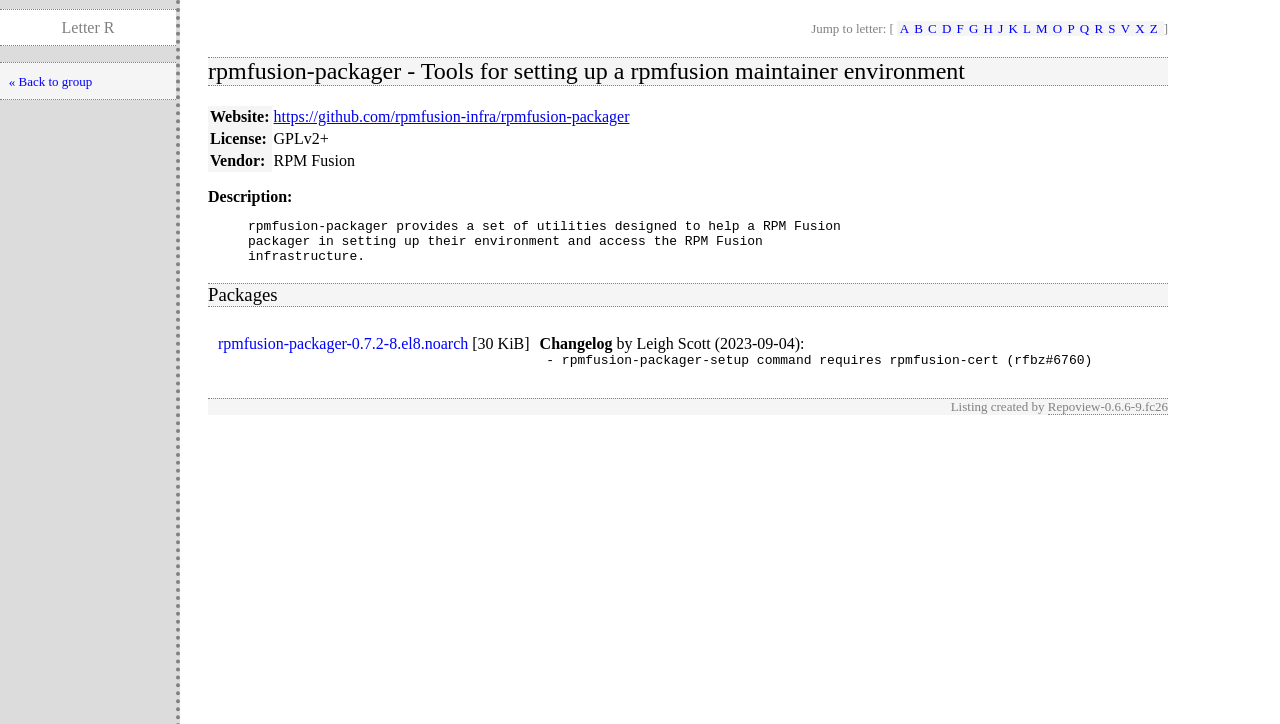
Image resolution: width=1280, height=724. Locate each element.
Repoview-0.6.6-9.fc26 (1108, 418)
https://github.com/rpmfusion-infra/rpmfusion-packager (452, 116)
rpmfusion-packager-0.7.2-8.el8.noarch (343, 352)
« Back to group (50, 81)
